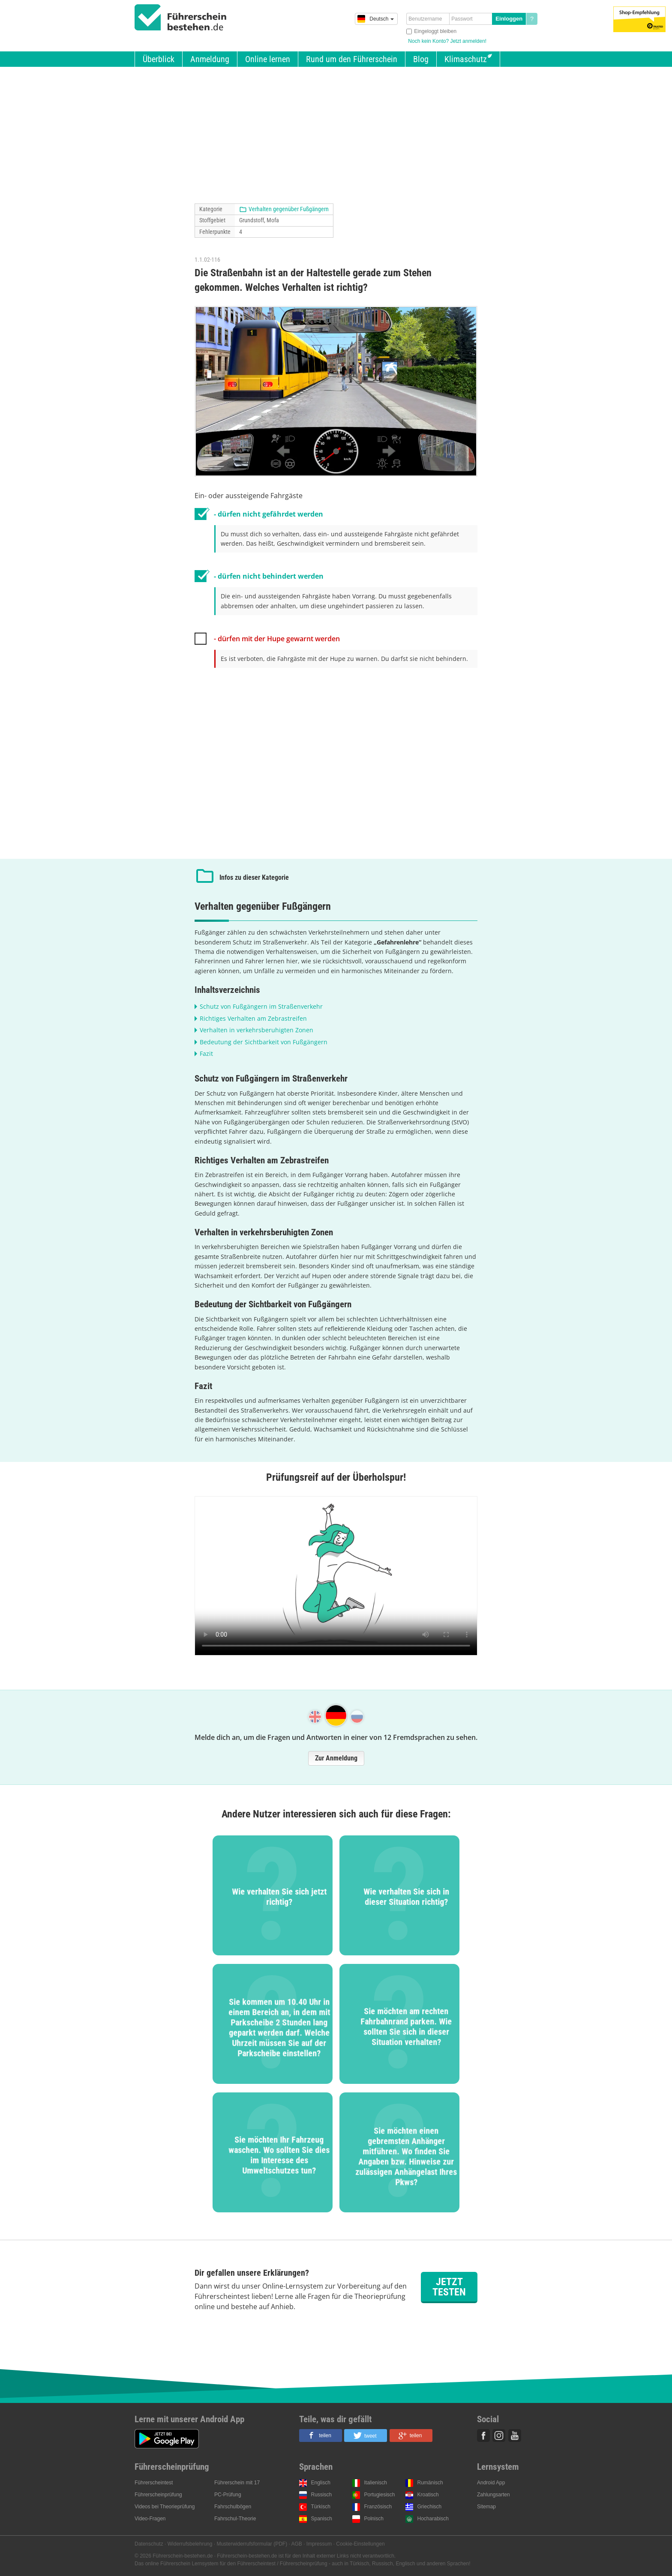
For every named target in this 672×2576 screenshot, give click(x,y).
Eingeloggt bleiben (435, 31)
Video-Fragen (150, 2519)
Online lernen (267, 59)
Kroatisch (428, 2495)
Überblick (158, 59)
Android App (491, 2483)
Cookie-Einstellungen (360, 2544)
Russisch (321, 2495)
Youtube (514, 2435)
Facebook (483, 2435)
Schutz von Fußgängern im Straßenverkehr (261, 1006)
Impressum (319, 2544)
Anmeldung (209, 59)
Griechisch (429, 2507)
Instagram (498, 2435)
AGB (296, 2544)
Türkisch (320, 2507)
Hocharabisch (433, 2519)
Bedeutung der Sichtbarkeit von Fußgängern (263, 1042)
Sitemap (486, 2507)
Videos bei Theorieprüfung (165, 2507)
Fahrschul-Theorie (235, 2519)
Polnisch (374, 2519)
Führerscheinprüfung (158, 2495)
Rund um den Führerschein (351, 59)
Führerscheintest (154, 2483)
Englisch (320, 2483)
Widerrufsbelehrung (190, 2544)
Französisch (378, 2507)
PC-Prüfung (227, 2495)
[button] (320, 2435)
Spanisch (321, 2519)
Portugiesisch (379, 2495)
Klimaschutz (465, 59)
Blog (421, 59)
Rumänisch (430, 2483)
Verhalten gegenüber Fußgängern (289, 209)
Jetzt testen (449, 2287)
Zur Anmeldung (336, 1758)
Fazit (206, 1053)
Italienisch (375, 2483)
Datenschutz (149, 2544)
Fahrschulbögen (232, 2507)
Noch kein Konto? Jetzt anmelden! (447, 41)
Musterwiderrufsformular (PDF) (251, 2544)
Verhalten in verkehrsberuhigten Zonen (256, 1030)
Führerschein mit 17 (237, 2483)
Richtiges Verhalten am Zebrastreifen (253, 1018)
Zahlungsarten (493, 2495)
